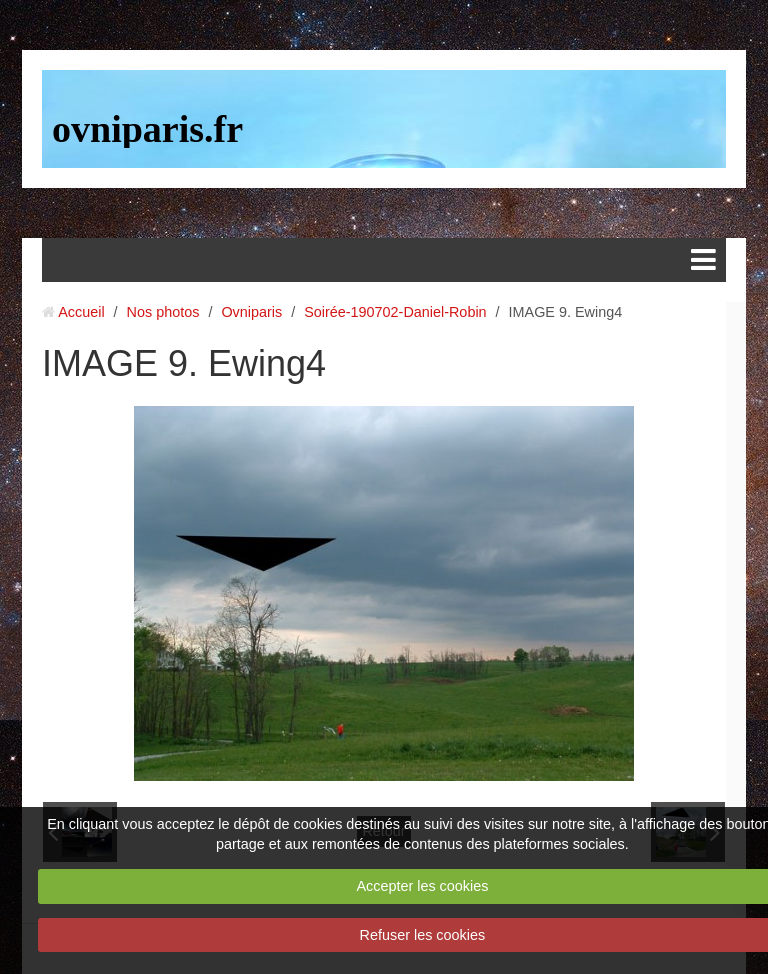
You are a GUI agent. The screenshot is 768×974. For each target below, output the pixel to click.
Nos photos (163, 312)
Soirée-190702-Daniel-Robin (395, 312)
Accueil (81, 312)
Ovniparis (251, 312)
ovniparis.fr (147, 129)
